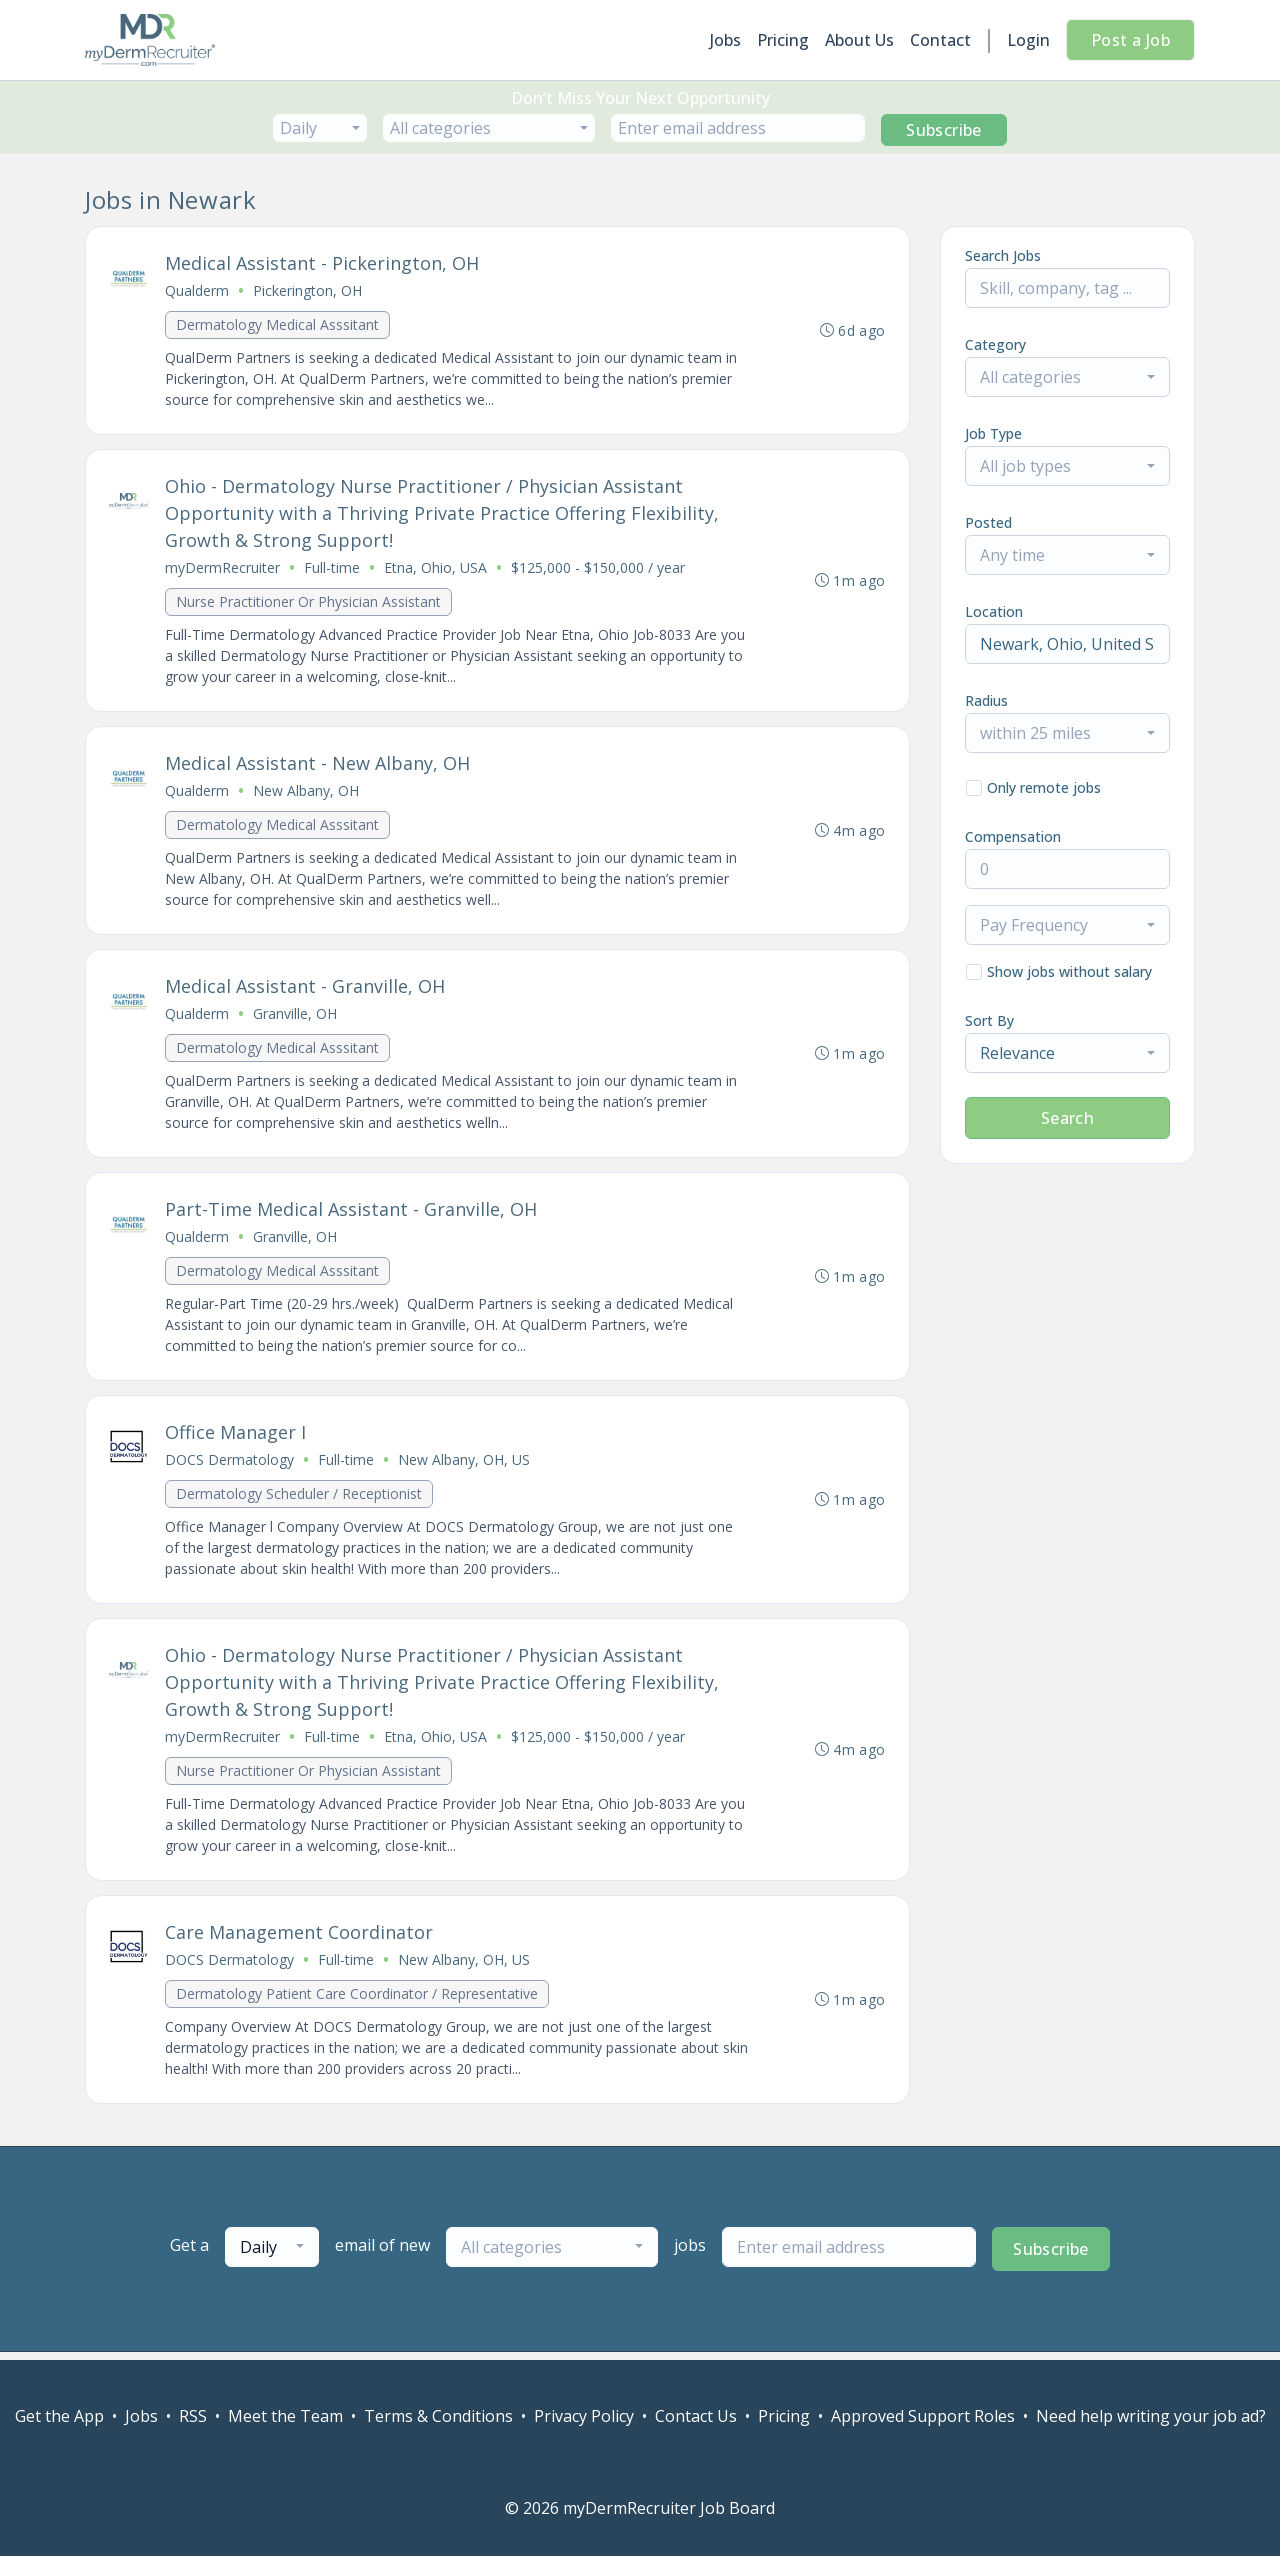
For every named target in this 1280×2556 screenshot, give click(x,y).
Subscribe (944, 130)
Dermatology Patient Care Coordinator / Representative (358, 2001)
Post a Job (1130, 40)
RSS (193, 2416)
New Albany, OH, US (465, 1465)
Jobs (725, 40)
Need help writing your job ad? (1151, 2416)
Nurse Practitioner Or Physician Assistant (309, 603)
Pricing (783, 40)
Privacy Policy (584, 2416)
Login (1028, 40)
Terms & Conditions (438, 2416)
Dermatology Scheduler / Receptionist (300, 1499)
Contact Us (696, 2416)
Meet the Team (285, 2416)
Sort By (989, 1020)
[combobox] (320, 128)
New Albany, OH (307, 793)
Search (1067, 1118)
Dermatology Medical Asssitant (278, 325)
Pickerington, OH (308, 291)
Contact (940, 40)
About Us (859, 40)
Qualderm (198, 291)
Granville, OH (296, 1017)
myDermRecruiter (223, 569)
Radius (986, 700)
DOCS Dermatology (230, 1465)
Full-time (333, 569)
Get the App (59, 2416)
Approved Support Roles (923, 2416)
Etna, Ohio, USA (436, 569)
